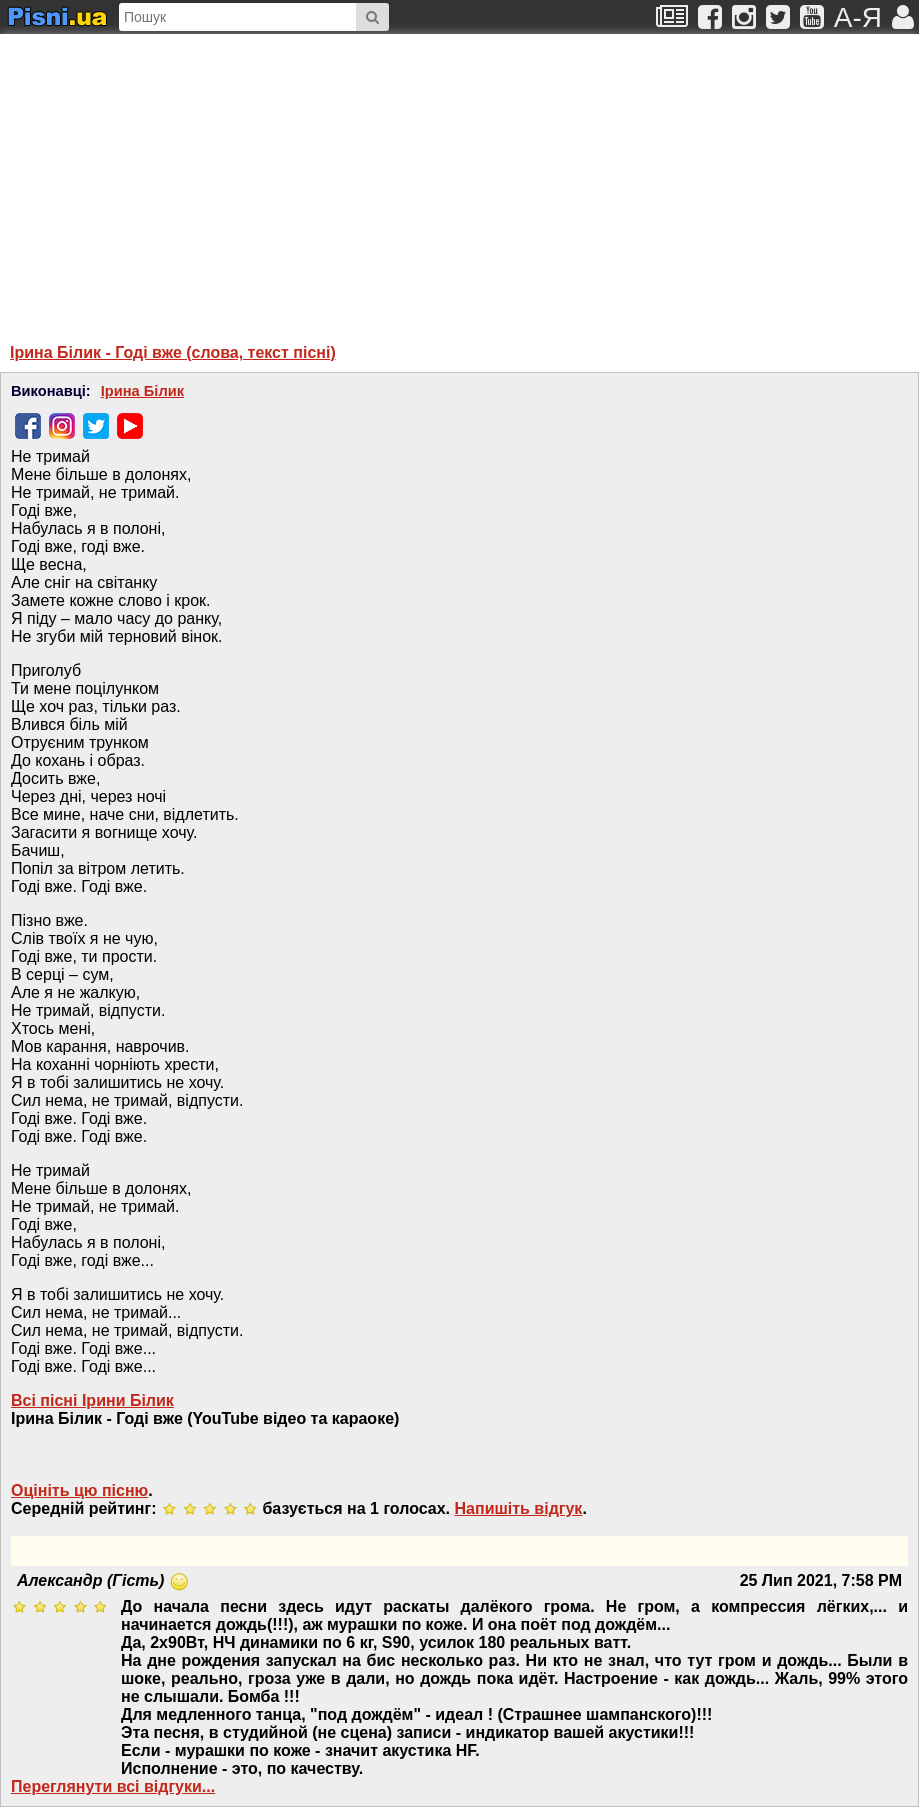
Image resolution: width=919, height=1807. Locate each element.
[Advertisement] (265, 179)
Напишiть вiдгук (519, 1508)
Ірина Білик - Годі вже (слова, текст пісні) (173, 352)
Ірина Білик (142, 391)
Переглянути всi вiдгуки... (113, 1786)
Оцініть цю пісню (79, 1490)
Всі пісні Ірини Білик (92, 1400)
